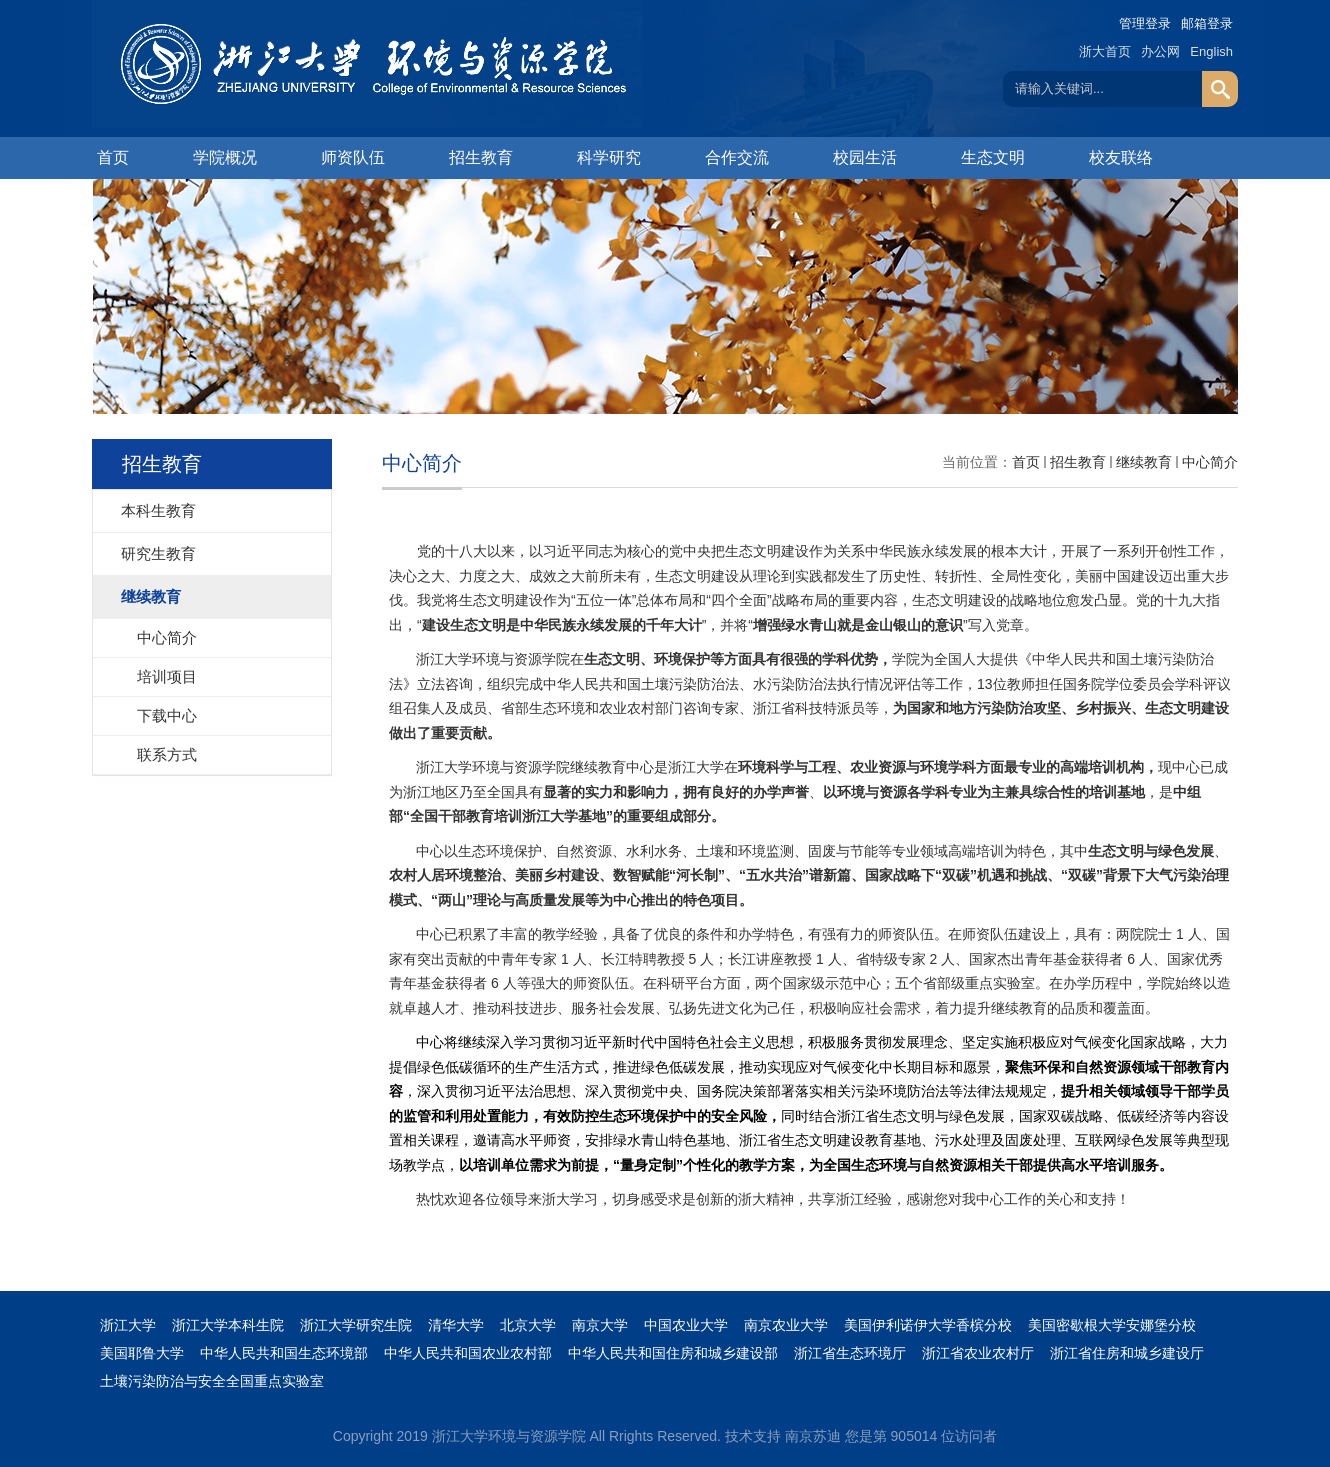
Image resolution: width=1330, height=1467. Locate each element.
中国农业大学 (686, 1325)
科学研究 (609, 157)
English (1211, 51)
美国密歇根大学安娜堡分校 (1112, 1325)
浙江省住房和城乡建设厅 (1127, 1353)
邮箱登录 (1207, 23)
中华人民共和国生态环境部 (284, 1353)
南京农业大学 (786, 1325)
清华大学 (456, 1325)
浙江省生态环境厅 (850, 1353)
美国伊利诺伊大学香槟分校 (928, 1325)
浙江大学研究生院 (356, 1325)
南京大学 (600, 1325)
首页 (113, 157)
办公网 (1160, 51)
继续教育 (1144, 462)
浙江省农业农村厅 (978, 1353)
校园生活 (865, 157)
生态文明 (993, 157)
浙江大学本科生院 (228, 1325)
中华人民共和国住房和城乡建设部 (673, 1353)
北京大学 (528, 1325)
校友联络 (1121, 157)
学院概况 (225, 157)
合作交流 (737, 157)
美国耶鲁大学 (142, 1353)
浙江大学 (128, 1325)
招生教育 (481, 157)
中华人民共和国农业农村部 (468, 1353)
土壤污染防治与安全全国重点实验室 (212, 1381)
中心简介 (1210, 462)
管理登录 (1145, 23)
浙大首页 (1105, 51)
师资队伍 (353, 157)
